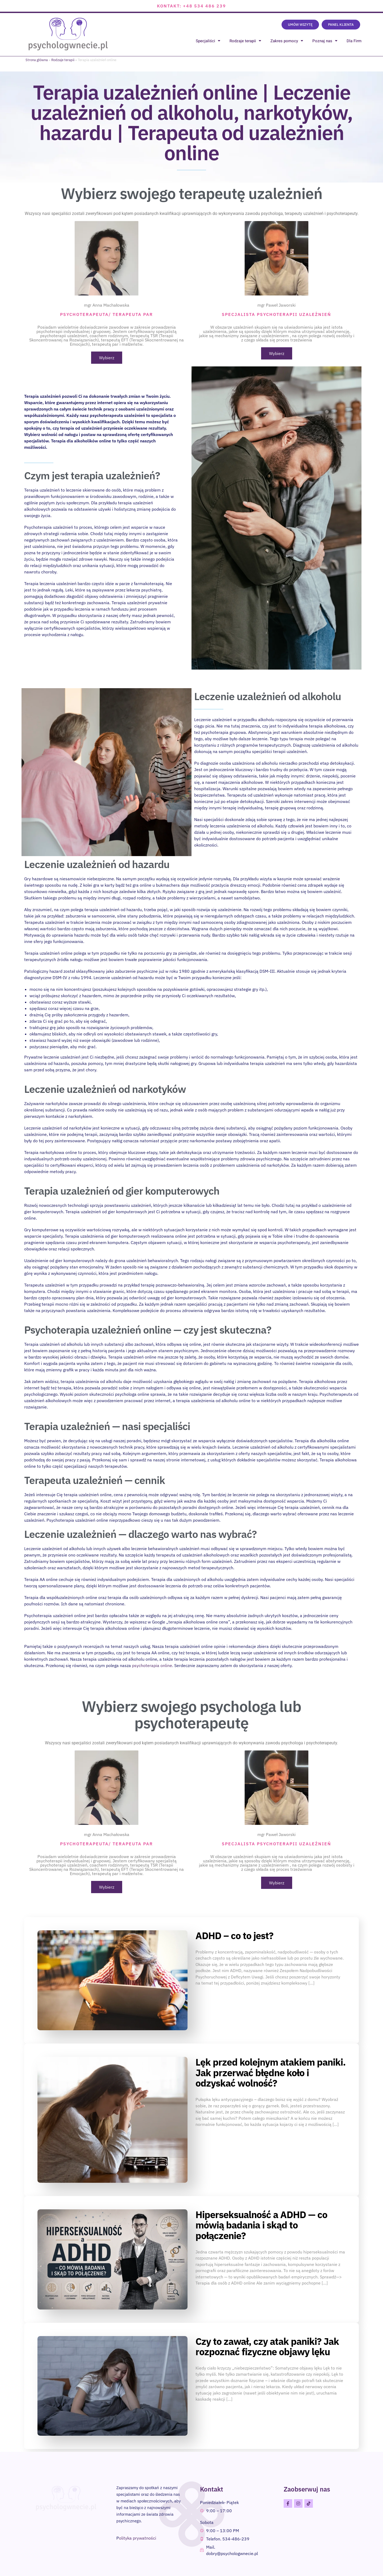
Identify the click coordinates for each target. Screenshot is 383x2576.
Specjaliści (208, 40)
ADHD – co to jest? (234, 1935)
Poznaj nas (324, 40)
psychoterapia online (152, 1665)
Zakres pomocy (286, 40)
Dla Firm (354, 41)
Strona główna (36, 60)
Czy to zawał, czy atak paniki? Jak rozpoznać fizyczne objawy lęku (267, 2346)
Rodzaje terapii (245, 40)
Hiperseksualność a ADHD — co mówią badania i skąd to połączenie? (261, 2224)
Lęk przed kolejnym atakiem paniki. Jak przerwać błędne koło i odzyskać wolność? (270, 2072)
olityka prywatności (137, 2537)
